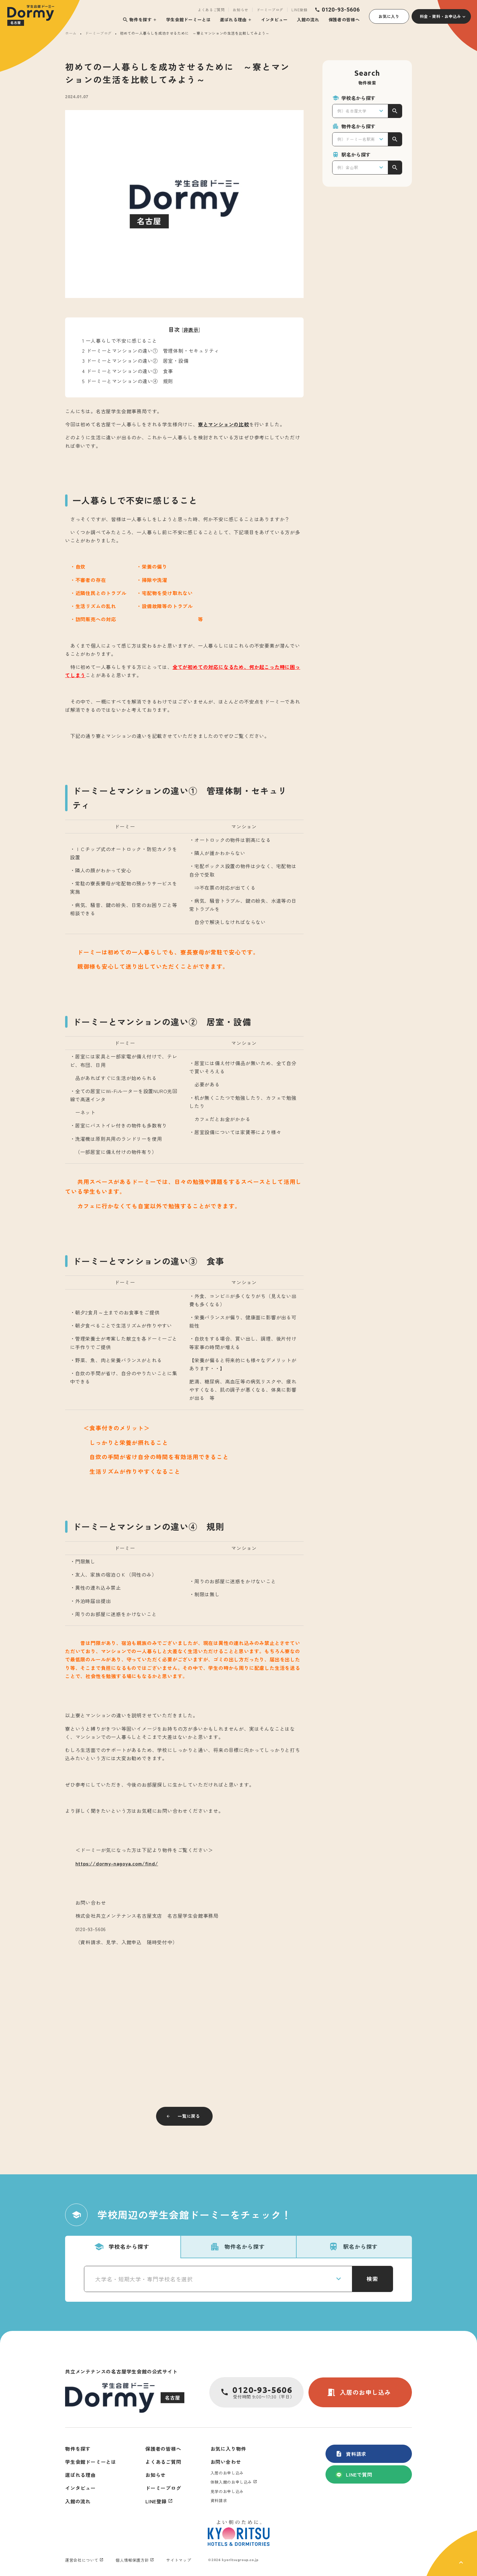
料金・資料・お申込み (440, 16)
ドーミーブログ (269, 10)
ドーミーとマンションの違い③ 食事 (127, 371)
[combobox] (360, 111)
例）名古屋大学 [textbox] (352, 111)
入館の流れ (308, 19)
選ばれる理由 (233, 19)
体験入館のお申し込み (231, 2482)
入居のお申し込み (358, 2392)
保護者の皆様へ (344, 19)
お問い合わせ (226, 2461)
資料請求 (351, 2453)
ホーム (71, 33)
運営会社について (81, 2560)
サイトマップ (178, 2560)
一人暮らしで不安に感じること (119, 340)
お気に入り (388, 16)
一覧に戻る (189, 2116)
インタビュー (274, 19)
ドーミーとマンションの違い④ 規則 (127, 381)
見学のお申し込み (227, 2491)
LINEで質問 (354, 2474)
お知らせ (240, 10)
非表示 (191, 329)
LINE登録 (299, 10)
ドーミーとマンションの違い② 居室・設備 (135, 360)
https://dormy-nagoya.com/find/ (116, 1863)
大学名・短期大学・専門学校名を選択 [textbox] (144, 2279)
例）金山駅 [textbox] (347, 167)
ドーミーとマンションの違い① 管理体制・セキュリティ (150, 350)
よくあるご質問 (211, 10)
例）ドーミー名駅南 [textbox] (356, 139)
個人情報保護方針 (132, 2560)
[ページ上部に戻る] (452, 2553)
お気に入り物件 (228, 2448)
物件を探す (137, 19)
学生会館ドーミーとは (188, 19)
